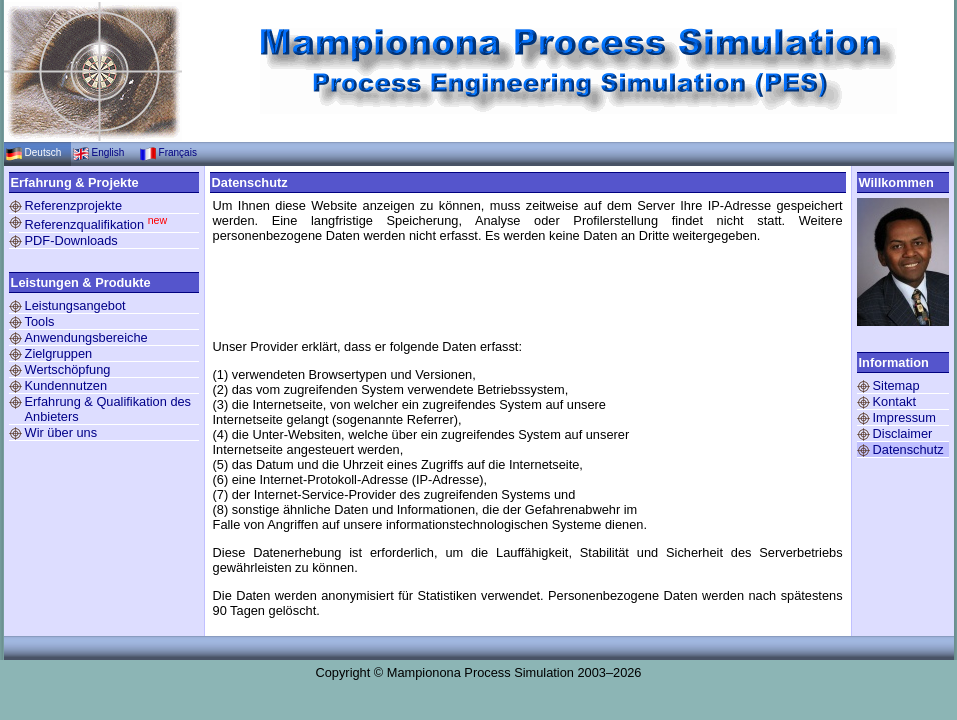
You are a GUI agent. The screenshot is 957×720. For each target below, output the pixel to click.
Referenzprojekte (73, 205)
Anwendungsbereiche (86, 337)
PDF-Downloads (71, 240)
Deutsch (43, 152)
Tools (40, 321)
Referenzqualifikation (96, 223)
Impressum (904, 417)
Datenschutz (908, 449)
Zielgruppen (59, 353)
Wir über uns (61, 432)
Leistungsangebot (75, 305)
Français (178, 152)
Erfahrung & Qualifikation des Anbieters (108, 409)
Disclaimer (903, 433)
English (108, 152)
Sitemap (896, 385)
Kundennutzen (66, 385)
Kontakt (894, 401)
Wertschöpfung (68, 369)
